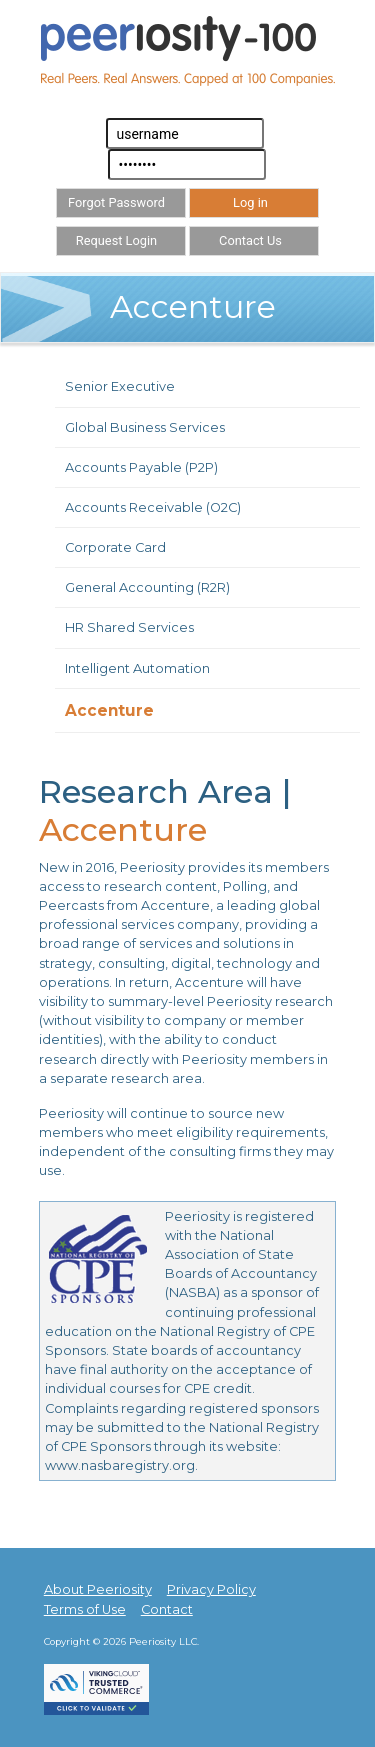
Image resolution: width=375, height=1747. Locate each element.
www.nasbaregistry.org (120, 1465)
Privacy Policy (211, 1589)
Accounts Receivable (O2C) (153, 507)
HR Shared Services (129, 627)
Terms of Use (85, 1609)
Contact (167, 1609)
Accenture (109, 710)
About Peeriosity (98, 1589)
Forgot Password (116, 202)
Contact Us (250, 240)
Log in (250, 202)
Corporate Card (115, 547)
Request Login (116, 240)
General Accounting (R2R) (147, 587)
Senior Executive (120, 386)
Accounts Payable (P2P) (141, 467)
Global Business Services (145, 427)
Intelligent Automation (137, 668)
